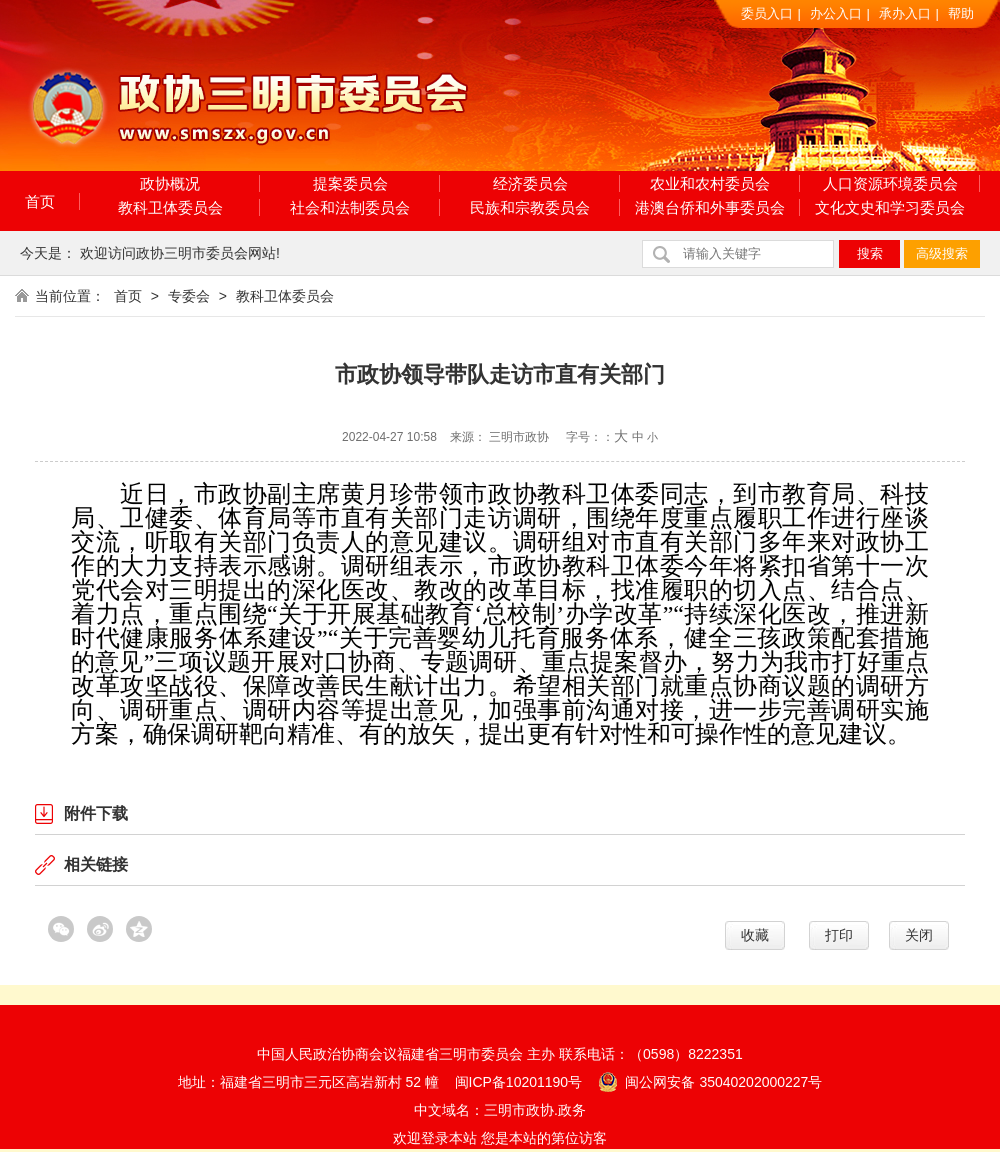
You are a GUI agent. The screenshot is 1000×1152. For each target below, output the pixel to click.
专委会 (189, 296)
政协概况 (170, 183)
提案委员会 (350, 183)
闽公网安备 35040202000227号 (710, 1081)
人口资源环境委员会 (890, 183)
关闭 (919, 935)
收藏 (755, 935)
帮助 (961, 13)
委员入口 (767, 13)
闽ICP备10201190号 (519, 1082)
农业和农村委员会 (710, 183)
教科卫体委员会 (170, 207)
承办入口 (905, 13)
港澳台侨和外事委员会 (710, 207)
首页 (40, 201)
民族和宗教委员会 (530, 207)
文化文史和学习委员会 (890, 207)
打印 (839, 935)
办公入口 (836, 13)
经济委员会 (530, 183)
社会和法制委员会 (350, 207)
